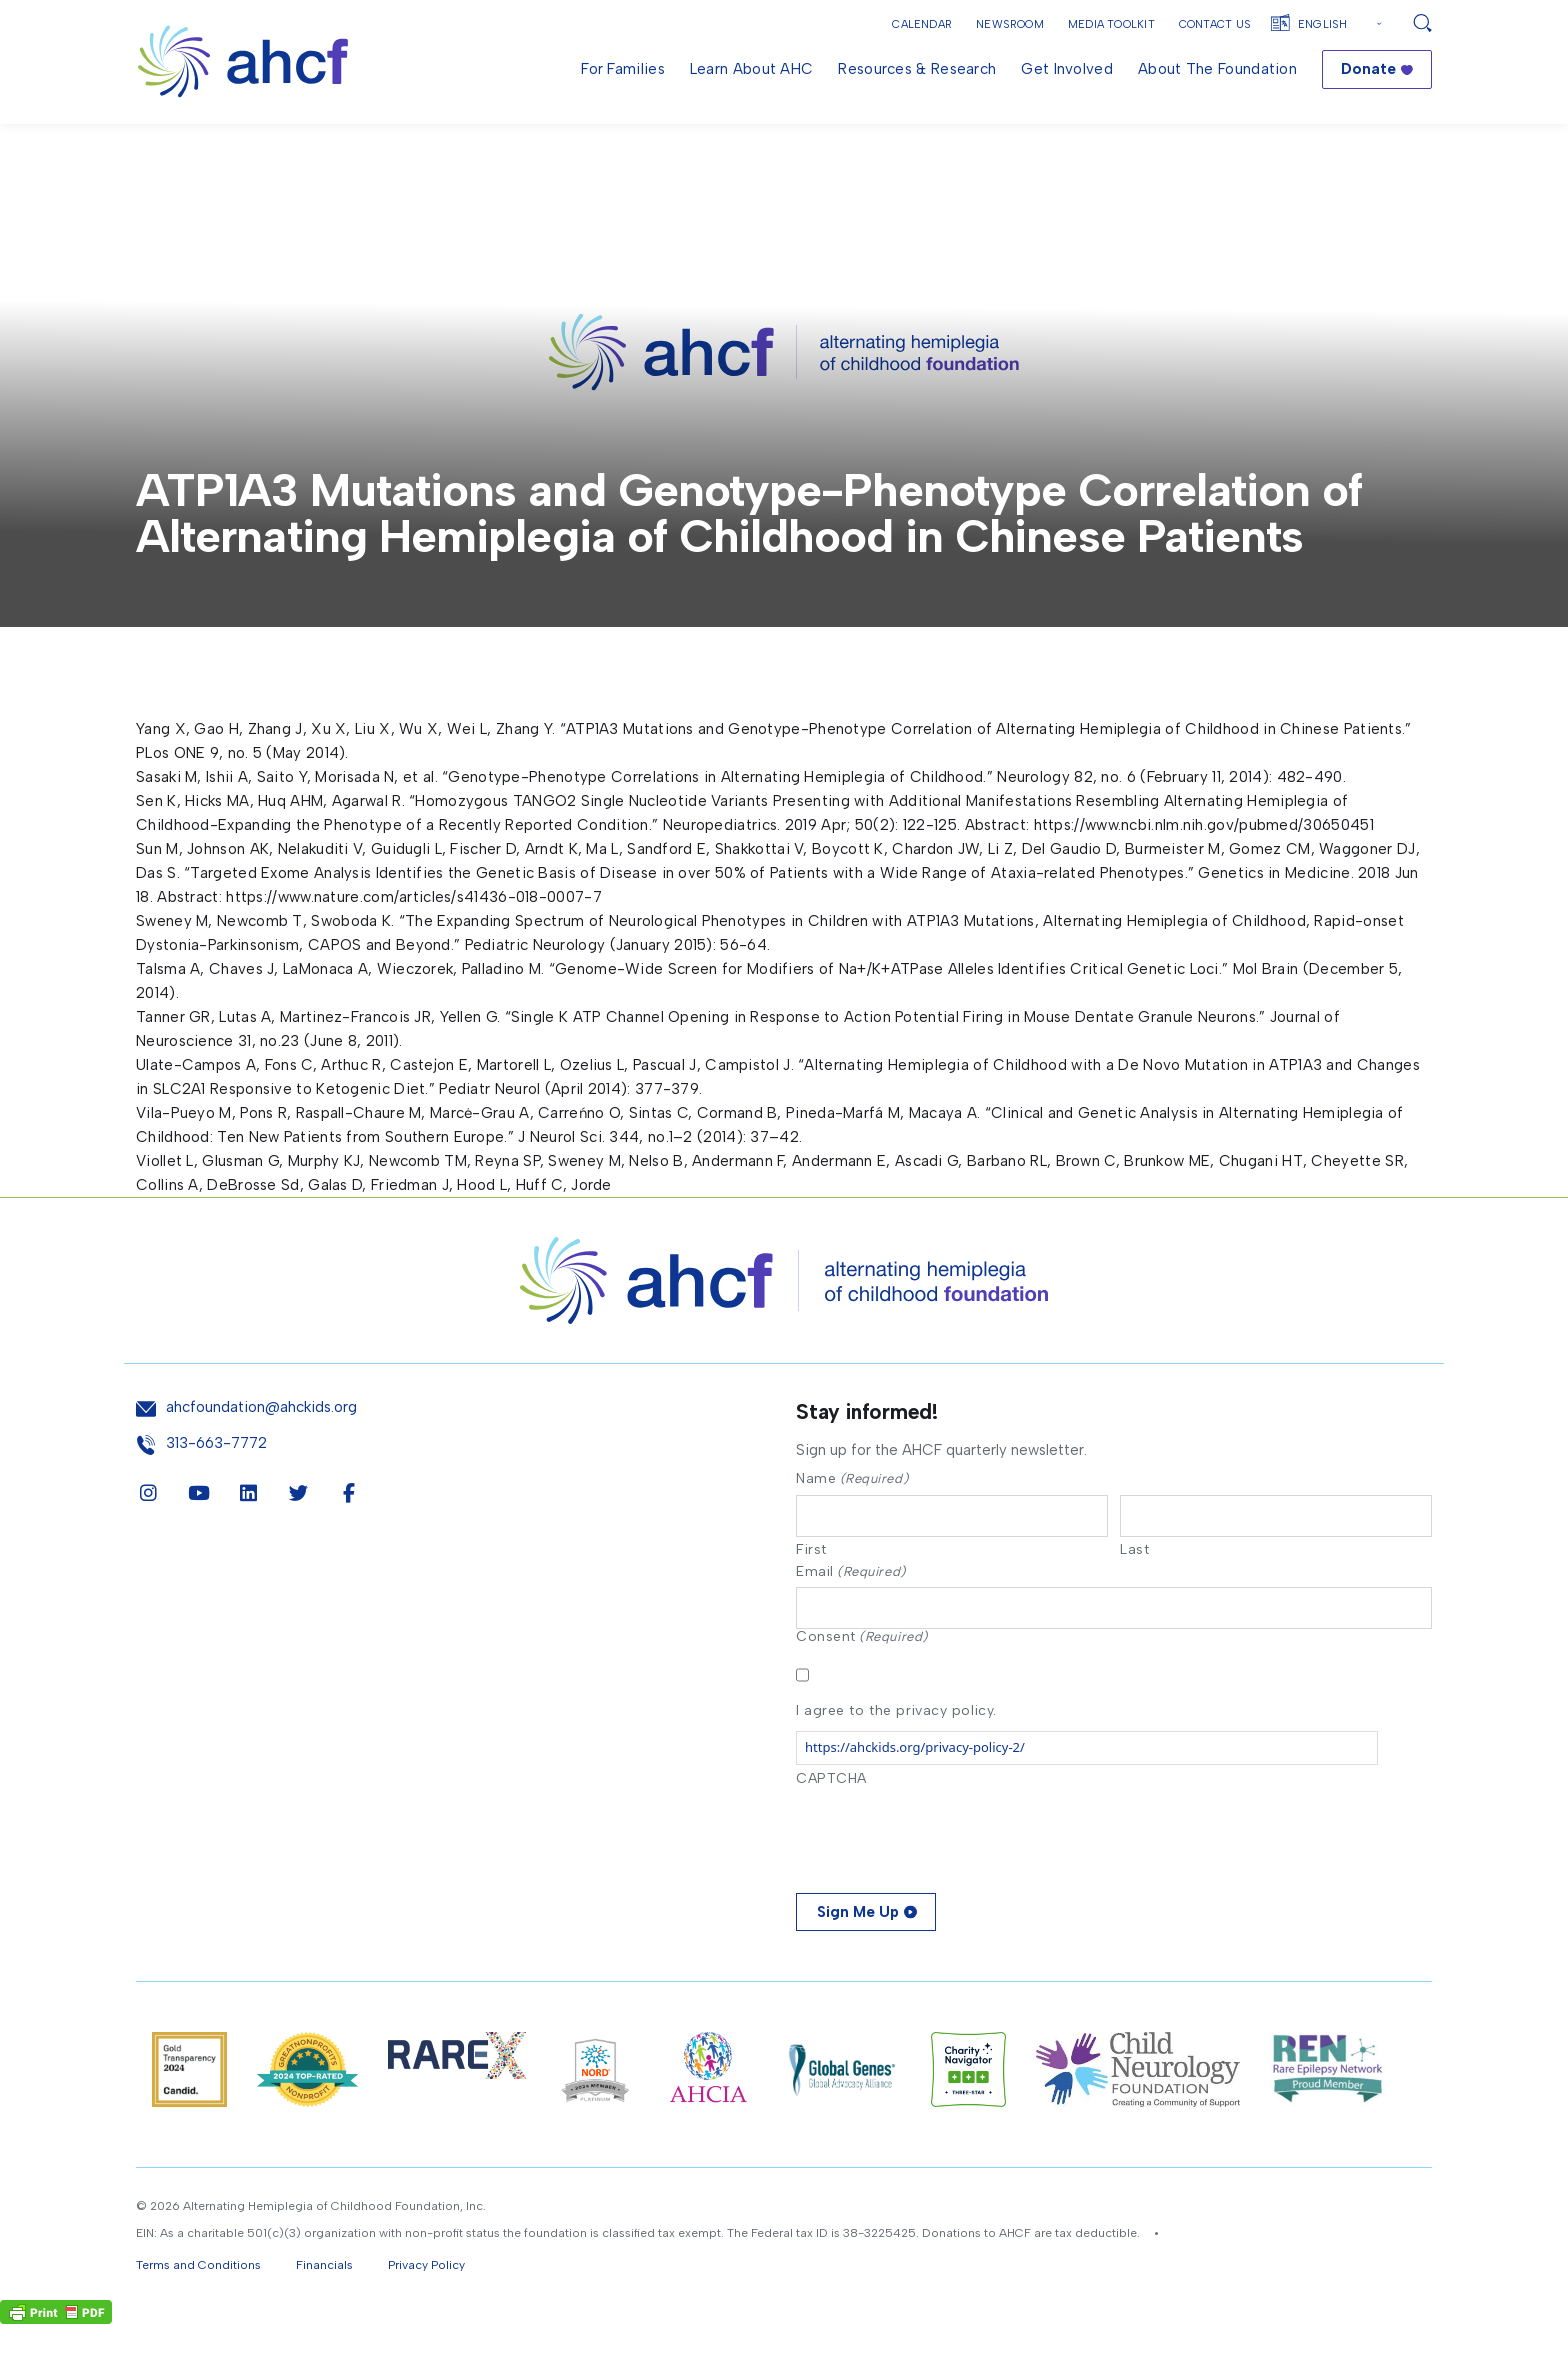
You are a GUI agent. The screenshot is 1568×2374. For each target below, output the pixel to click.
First (811, 1597)
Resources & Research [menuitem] (917, 69)
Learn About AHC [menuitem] (752, 69)
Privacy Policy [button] (426, 2315)
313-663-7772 (216, 1490)
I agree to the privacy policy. (896, 1759)
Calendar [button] (922, 24)
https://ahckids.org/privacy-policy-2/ (915, 1797)
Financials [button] (324, 2315)
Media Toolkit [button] (1111, 24)
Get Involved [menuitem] (1067, 69)
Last (1134, 1597)
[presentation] (948, 1883)
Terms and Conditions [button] (198, 2315)
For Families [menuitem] (623, 69)
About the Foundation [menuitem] (1217, 69)
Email (851, 1619)
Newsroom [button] (1010, 24)
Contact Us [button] (1215, 24)
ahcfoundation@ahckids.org (261, 1453)
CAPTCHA (831, 1828)
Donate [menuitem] (1368, 69)
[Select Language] (1342, 24)
